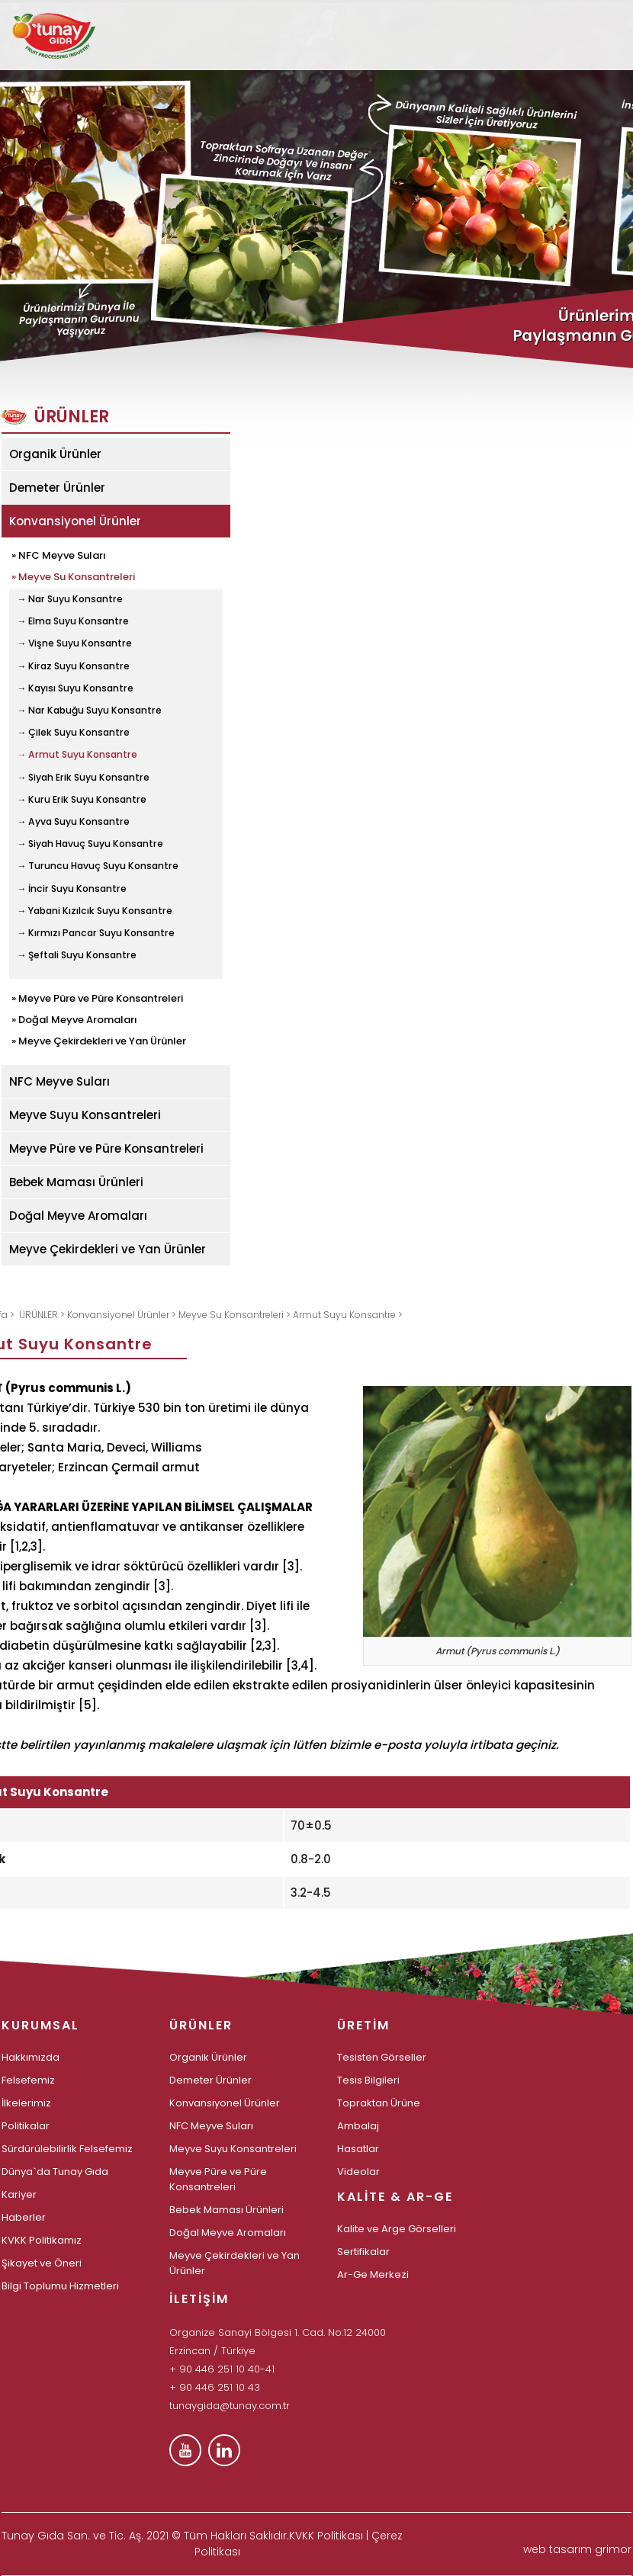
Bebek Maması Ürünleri (76, 1182)
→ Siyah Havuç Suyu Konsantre (90, 844)
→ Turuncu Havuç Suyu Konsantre (97, 866)
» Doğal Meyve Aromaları (74, 1018)
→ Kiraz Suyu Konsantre (73, 666)
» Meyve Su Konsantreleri (73, 575)
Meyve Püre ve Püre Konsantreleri (106, 1148)
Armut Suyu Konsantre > (348, 1314)
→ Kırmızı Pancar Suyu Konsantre (96, 933)
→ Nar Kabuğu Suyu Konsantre (89, 710)
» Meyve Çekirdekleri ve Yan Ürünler (98, 1040)
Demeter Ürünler (57, 488)
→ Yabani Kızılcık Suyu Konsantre (94, 911)
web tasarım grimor (577, 2549)
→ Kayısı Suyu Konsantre (75, 688)
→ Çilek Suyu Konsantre (73, 733)
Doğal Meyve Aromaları (78, 1216)
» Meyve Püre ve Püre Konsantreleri (97, 997)
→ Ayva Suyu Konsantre (73, 822)
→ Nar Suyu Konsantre (70, 599)
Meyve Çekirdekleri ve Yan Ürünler (107, 1249)
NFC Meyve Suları (59, 1081)
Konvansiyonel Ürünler (75, 521)
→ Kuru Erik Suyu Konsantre (81, 800)
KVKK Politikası (326, 2535)
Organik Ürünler (55, 454)
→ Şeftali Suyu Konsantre (77, 955)
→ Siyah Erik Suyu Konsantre (83, 778)
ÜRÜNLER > (43, 1314)
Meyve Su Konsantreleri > (235, 1314)
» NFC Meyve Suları (58, 554)
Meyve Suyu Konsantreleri (85, 1115)
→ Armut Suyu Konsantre (77, 755)
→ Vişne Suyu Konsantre (74, 643)
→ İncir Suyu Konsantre (72, 889)
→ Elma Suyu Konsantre (73, 621)
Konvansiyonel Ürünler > (122, 1314)
